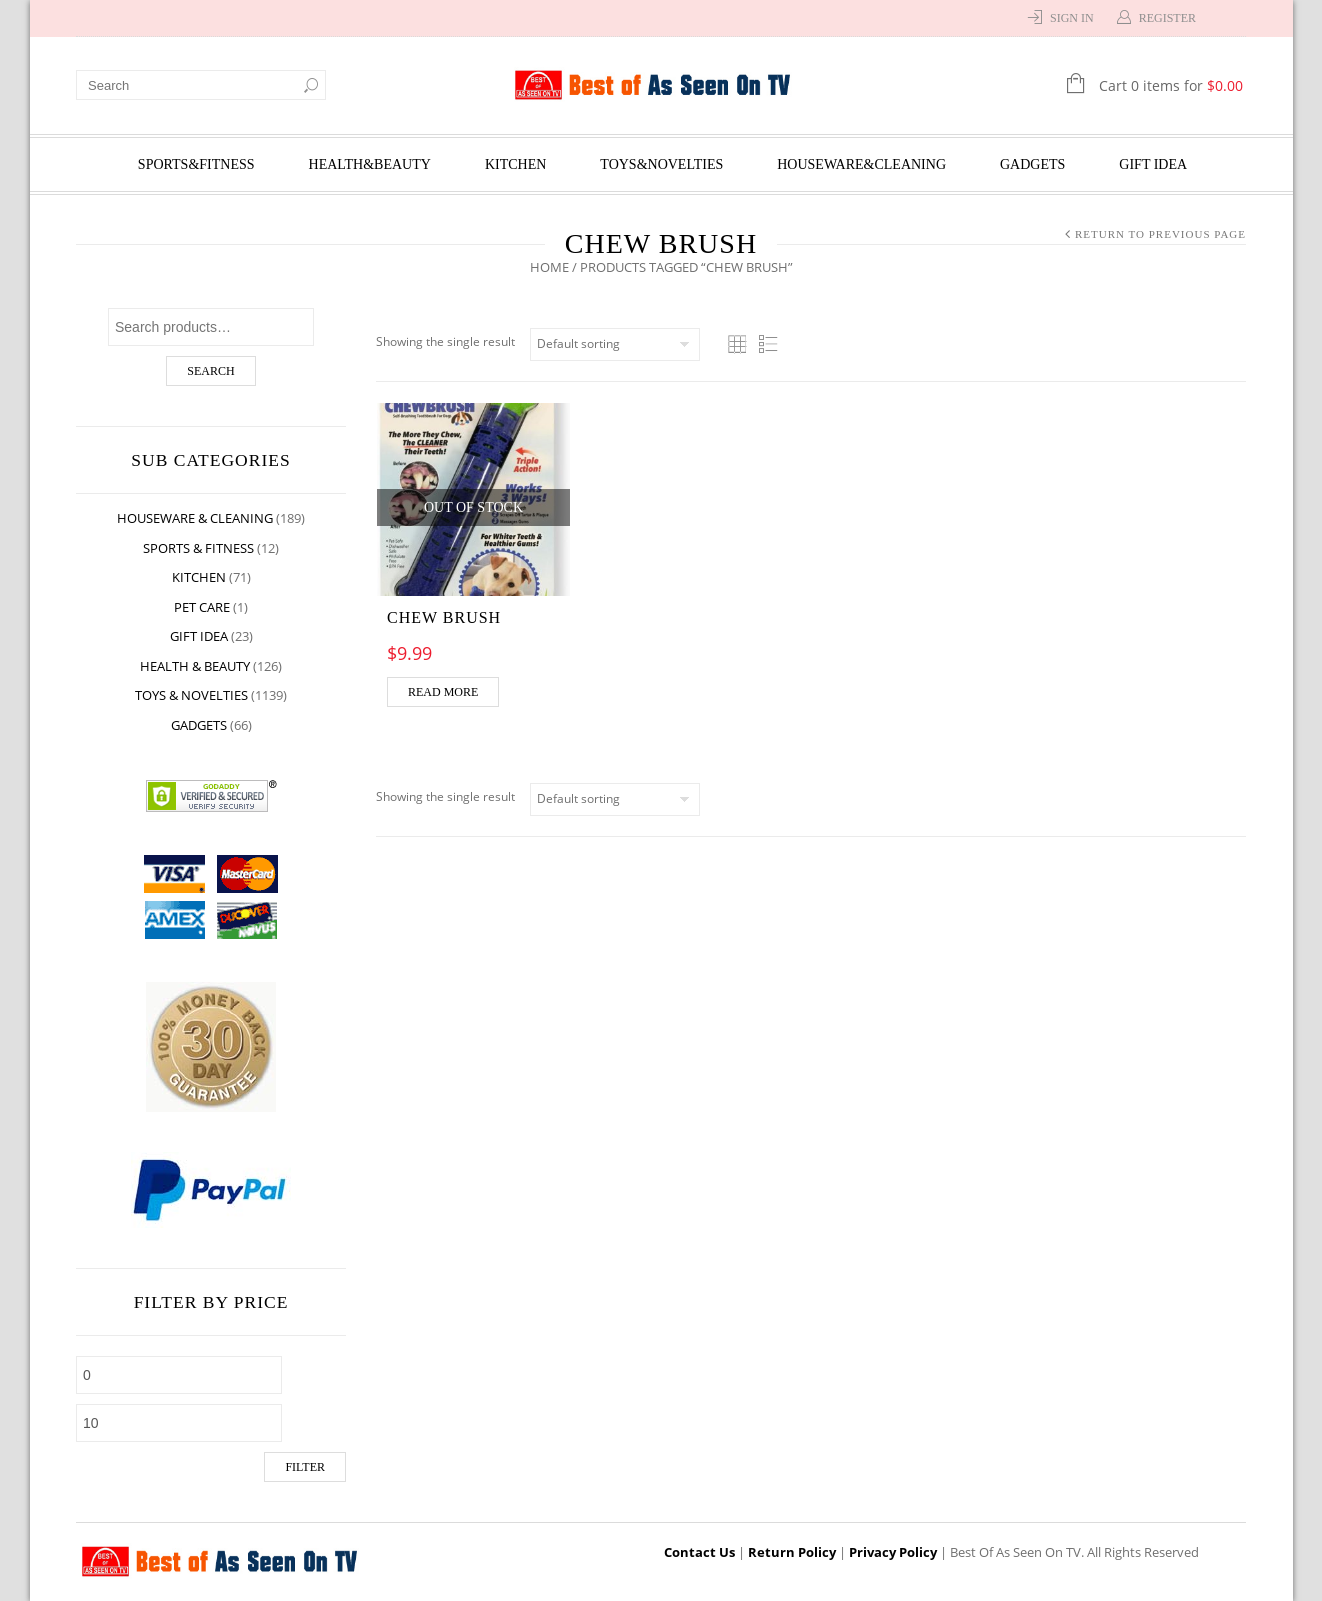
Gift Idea (1153, 164)
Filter (305, 1467)
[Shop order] (615, 344)
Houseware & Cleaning (195, 518)
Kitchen (515, 164)
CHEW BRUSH (444, 617)
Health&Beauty (370, 164)
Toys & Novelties (191, 695)
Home (549, 267)
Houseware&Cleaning (861, 164)
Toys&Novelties (661, 164)
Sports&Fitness (196, 164)
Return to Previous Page (1160, 234)
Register (1167, 18)
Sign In (1072, 18)
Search (210, 371)
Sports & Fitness (198, 548)
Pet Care (202, 607)
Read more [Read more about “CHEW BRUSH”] (443, 692)
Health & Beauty (195, 666)
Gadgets (1032, 164)
